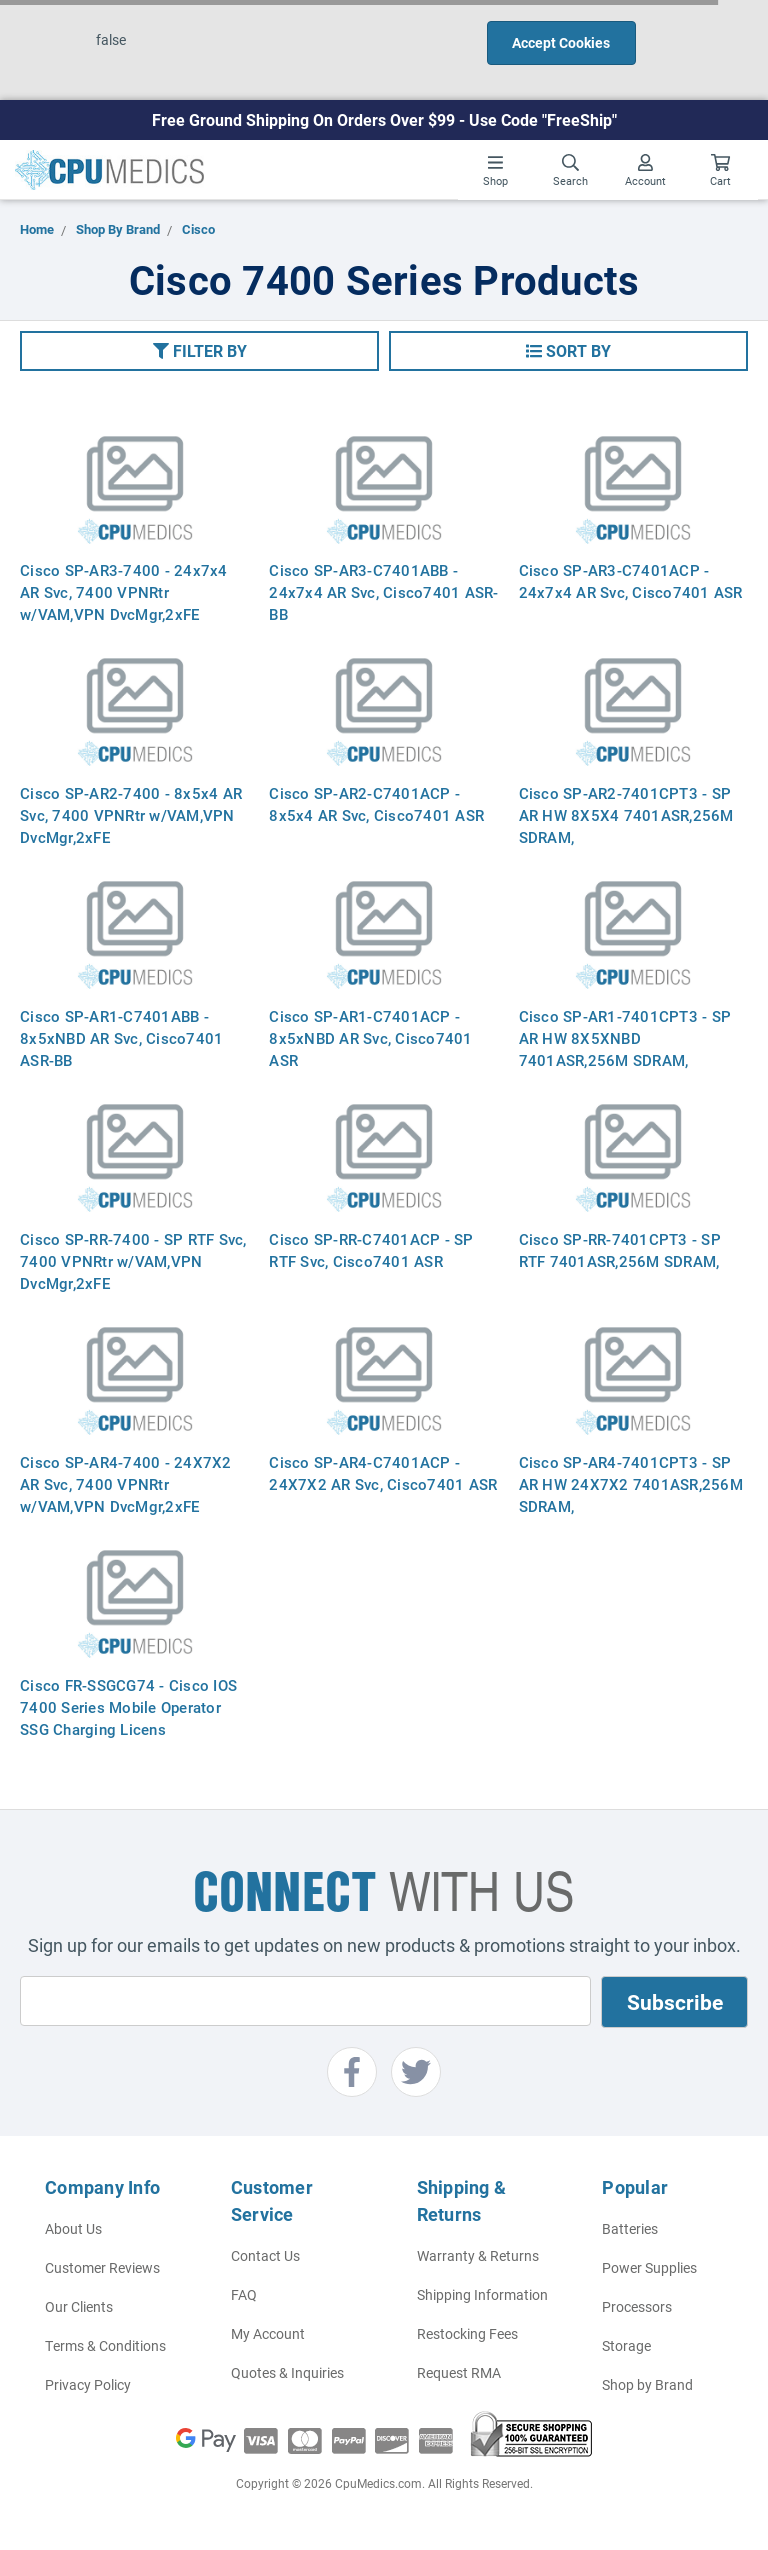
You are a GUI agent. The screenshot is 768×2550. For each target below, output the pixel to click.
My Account (268, 2333)
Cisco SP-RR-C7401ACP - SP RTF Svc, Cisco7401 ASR (371, 1250)
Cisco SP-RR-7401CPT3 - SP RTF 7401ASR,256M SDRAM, (621, 1250)
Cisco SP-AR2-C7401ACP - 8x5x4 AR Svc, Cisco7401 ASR (376, 804)
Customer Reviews (102, 2267)
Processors (637, 2306)
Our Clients (79, 2306)
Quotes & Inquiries (287, 2372)
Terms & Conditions (105, 2345)
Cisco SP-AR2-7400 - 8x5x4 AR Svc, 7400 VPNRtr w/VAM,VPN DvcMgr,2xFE (131, 815)
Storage (626, 2345)
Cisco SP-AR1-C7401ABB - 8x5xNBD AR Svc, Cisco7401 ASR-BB (121, 1038)
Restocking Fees (467, 2333)
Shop (495, 171)
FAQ (244, 2294)
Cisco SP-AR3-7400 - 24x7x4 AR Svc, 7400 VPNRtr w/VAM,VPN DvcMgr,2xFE (124, 592)
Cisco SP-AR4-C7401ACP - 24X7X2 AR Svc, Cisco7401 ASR (383, 1473)
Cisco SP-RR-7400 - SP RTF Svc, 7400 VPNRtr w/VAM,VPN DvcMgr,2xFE (133, 1261)
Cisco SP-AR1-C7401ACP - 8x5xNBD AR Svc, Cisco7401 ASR (370, 1038)
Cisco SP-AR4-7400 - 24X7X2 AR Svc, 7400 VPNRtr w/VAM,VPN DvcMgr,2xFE (126, 1484)
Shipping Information (482, 2294)
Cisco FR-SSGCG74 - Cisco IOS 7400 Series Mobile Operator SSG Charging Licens (128, 1707)
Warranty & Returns (478, 2255)
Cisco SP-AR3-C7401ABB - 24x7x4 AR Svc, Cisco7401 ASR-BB (383, 592)
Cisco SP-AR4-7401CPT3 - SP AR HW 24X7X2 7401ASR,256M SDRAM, (631, 1484)
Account (645, 171)
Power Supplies (649, 2267)
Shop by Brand (647, 2384)
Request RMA (459, 2372)
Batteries (630, 2228)
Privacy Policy (88, 2384)
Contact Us (265, 2255)
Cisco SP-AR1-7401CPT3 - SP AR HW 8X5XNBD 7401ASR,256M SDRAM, (625, 1038)
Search (570, 171)
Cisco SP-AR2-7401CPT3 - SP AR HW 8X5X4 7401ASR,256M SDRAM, (626, 815)
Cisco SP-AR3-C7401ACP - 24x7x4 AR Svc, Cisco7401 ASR (631, 581)
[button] (199, 351)
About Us (73, 2228)
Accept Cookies (561, 42)
